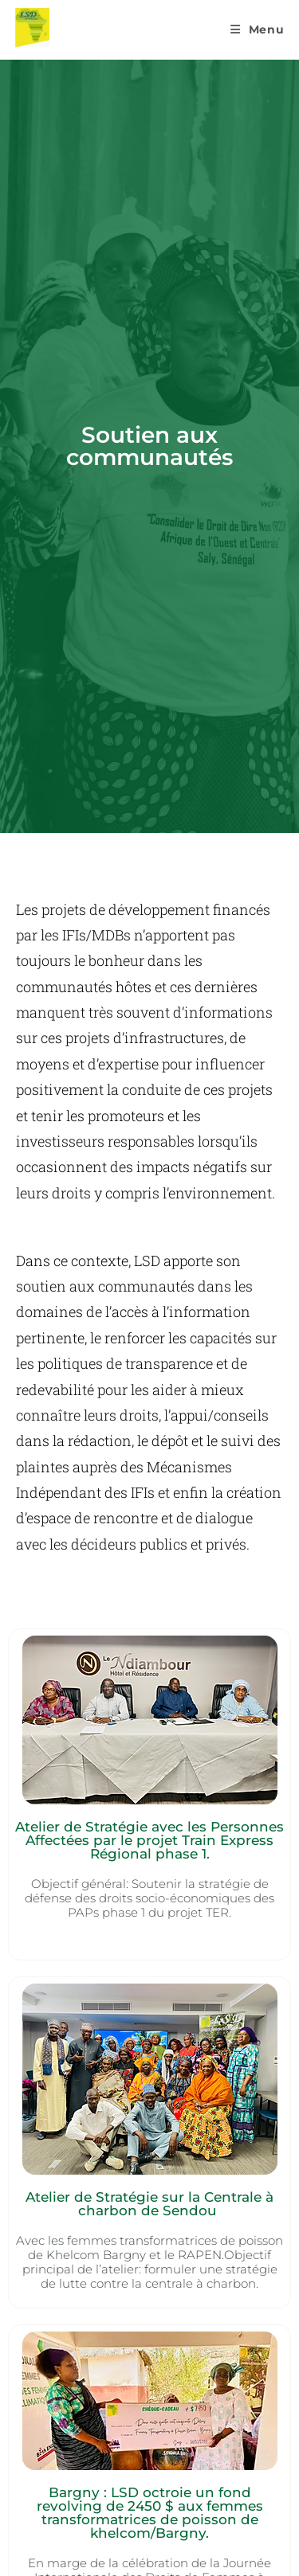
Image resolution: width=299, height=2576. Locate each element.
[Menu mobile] (257, 29)
